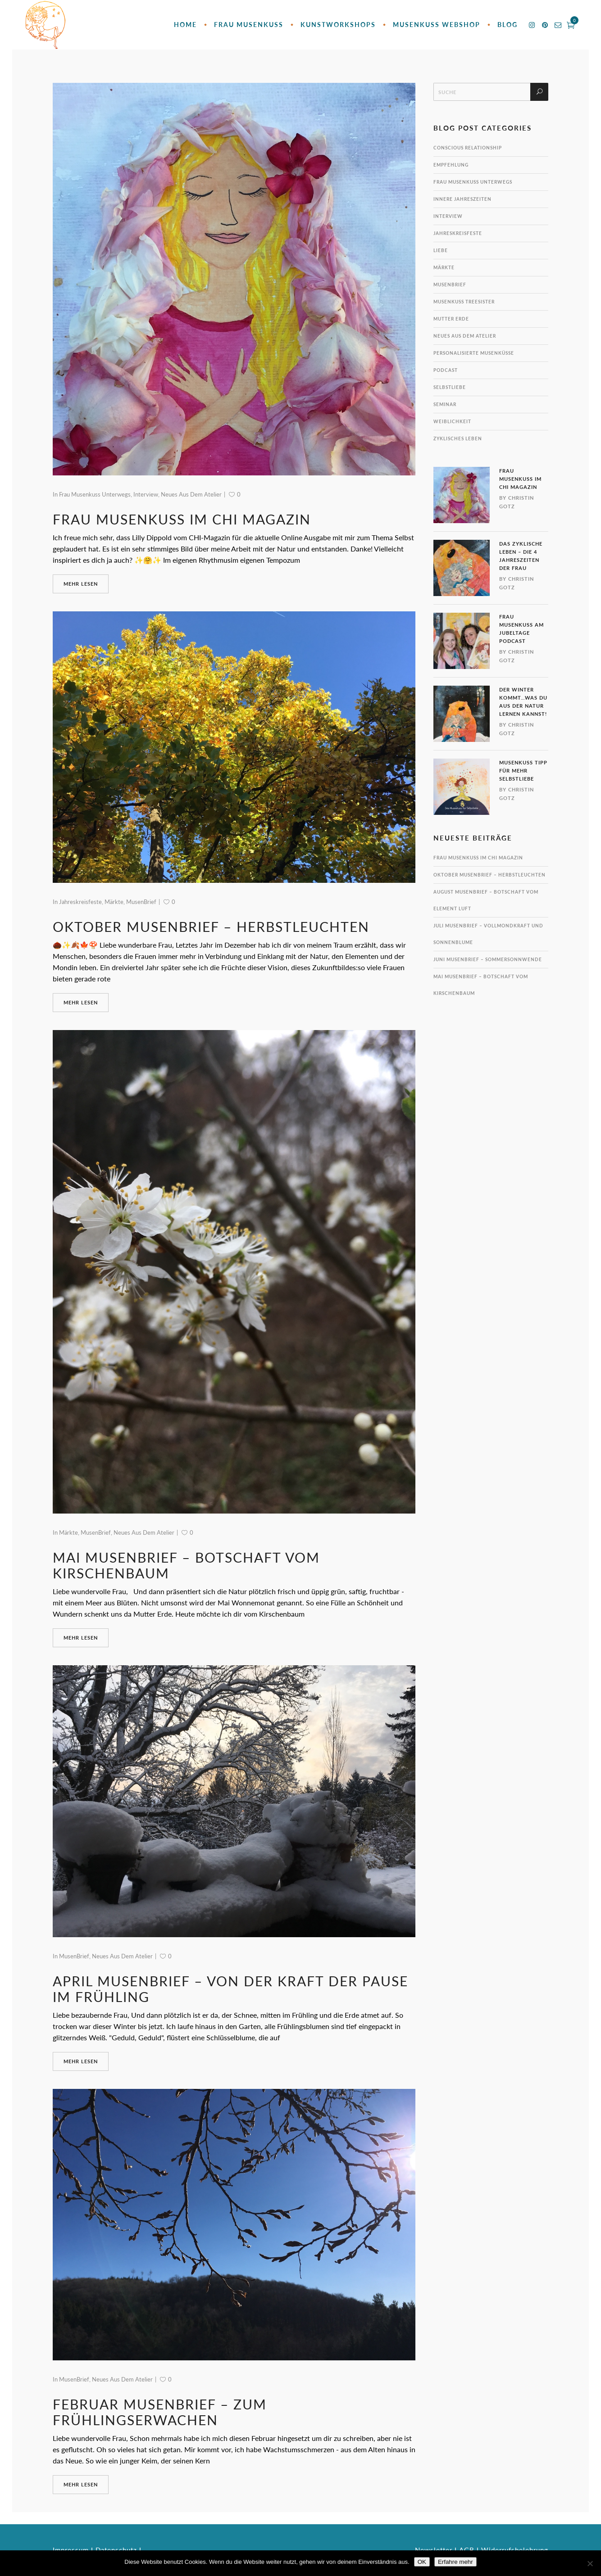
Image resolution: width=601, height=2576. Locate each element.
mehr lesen (81, 584)
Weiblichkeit (452, 421)
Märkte (114, 901)
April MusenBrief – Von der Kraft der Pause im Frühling (230, 1989)
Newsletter (433, 2550)
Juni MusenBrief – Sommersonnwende (487, 959)
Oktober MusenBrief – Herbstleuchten (211, 926)
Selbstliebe (449, 387)
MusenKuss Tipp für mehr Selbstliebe (523, 770)
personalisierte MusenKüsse (473, 353)
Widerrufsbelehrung (514, 2550)
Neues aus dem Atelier (191, 494)
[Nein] (589, 2563)
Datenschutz (116, 2550)
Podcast (445, 370)
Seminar (444, 404)
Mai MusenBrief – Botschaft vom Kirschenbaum (186, 1565)
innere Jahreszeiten (462, 199)
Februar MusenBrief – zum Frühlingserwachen (160, 2412)
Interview (145, 494)
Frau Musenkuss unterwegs (95, 494)
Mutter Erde (451, 318)
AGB (466, 2550)
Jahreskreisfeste (80, 901)
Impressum (71, 2550)
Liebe (440, 250)
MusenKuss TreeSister (464, 301)
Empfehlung (451, 164)
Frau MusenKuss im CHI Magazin (182, 519)
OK (422, 2561)
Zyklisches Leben (457, 438)
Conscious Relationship (467, 147)
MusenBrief (141, 901)
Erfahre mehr (455, 2561)
